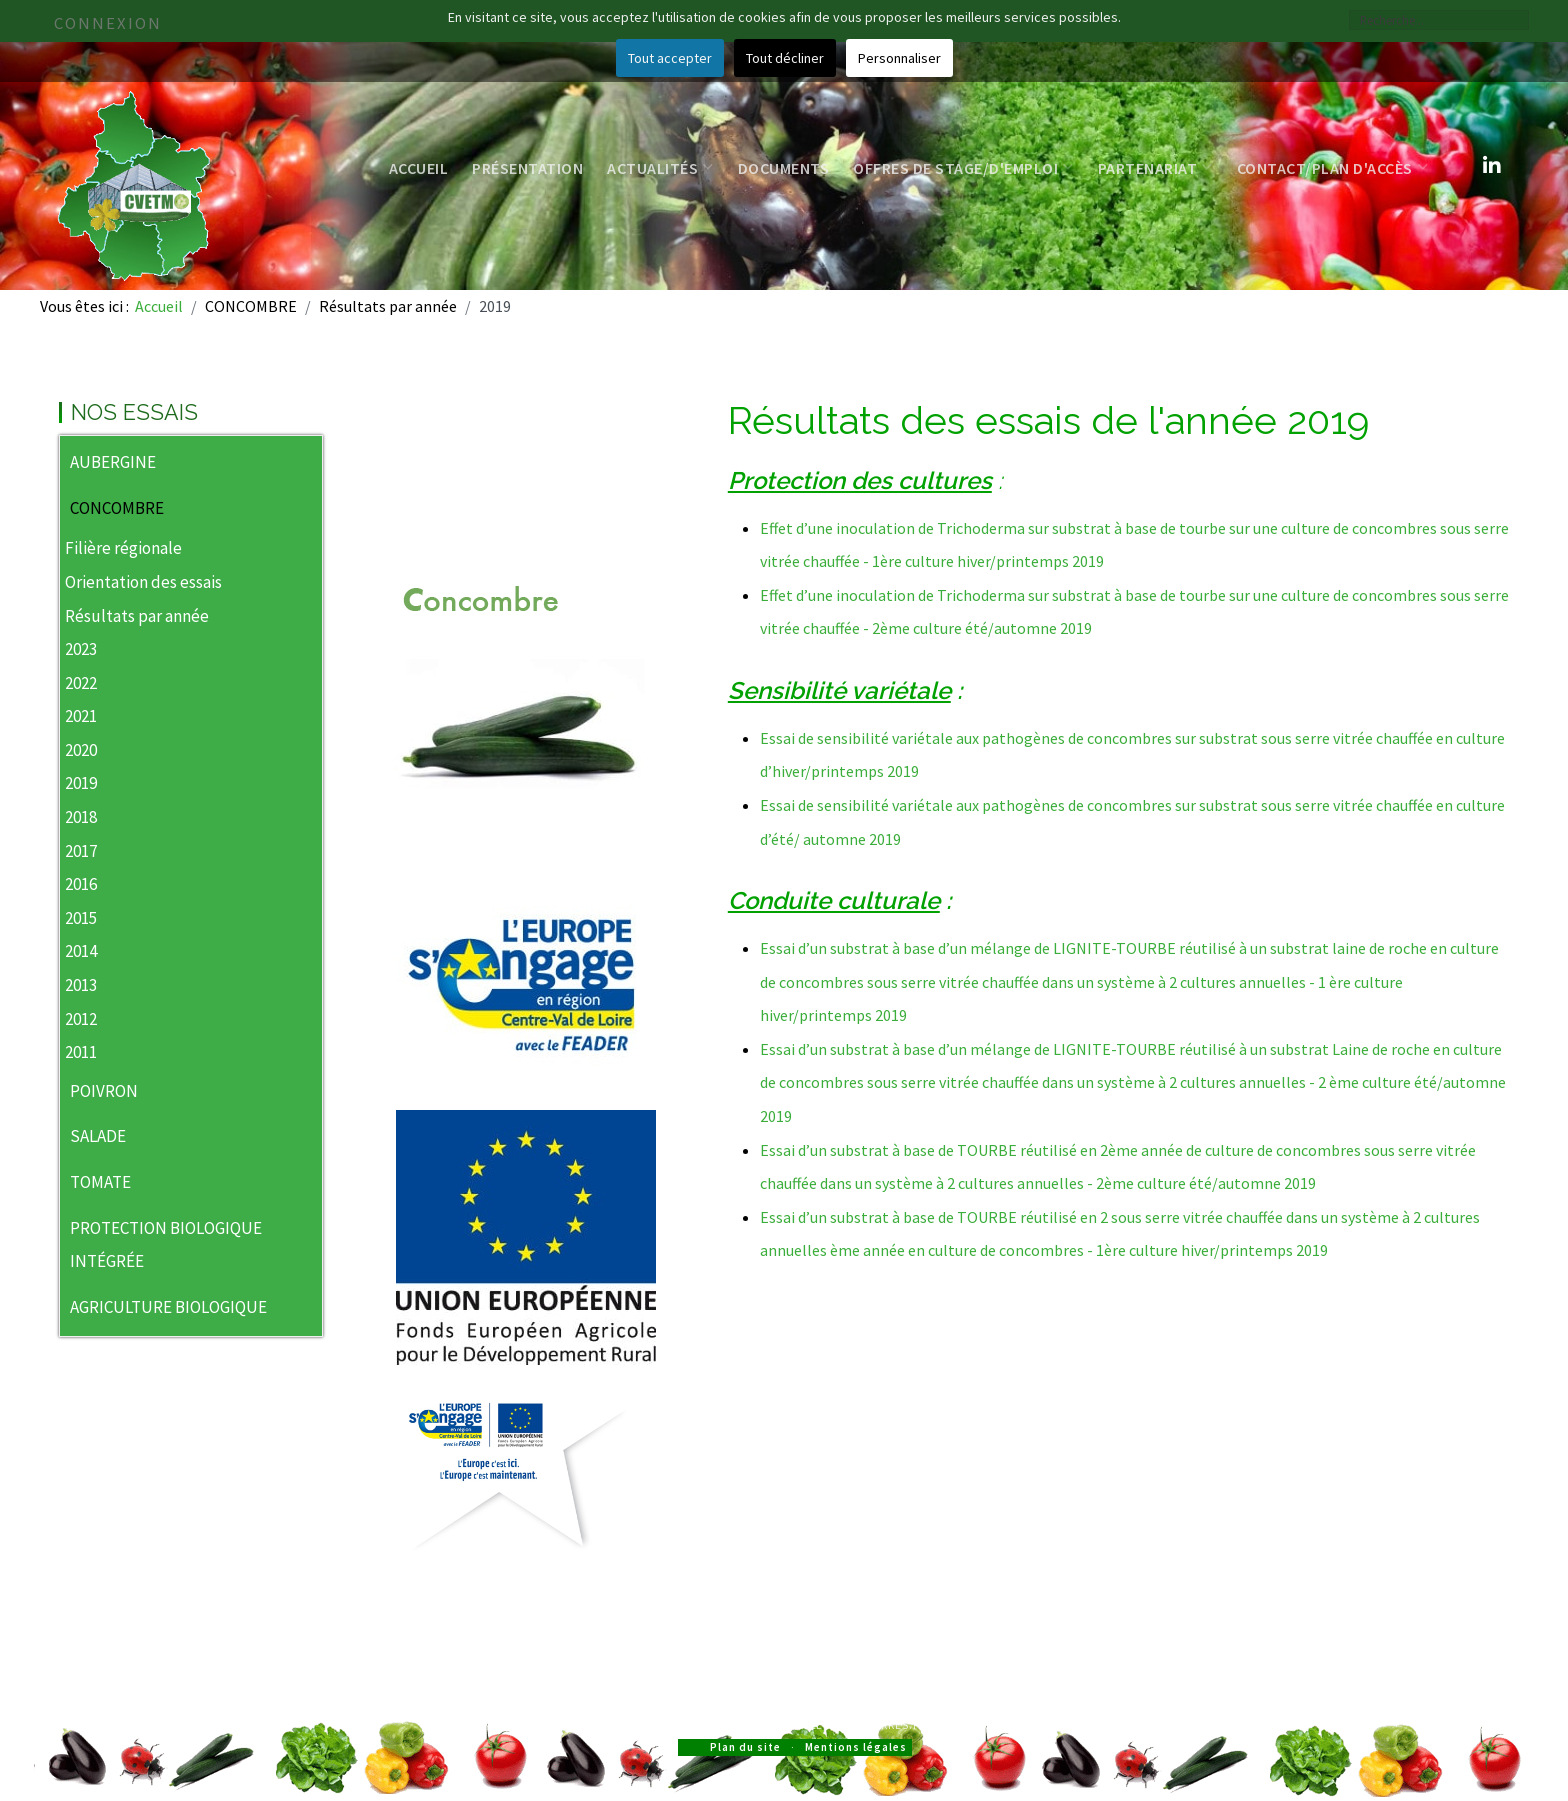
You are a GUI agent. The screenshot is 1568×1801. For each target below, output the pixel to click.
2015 (81, 918)
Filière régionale (123, 548)
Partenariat (1155, 168)
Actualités (660, 168)
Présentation (527, 168)
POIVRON (104, 1091)
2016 (81, 884)
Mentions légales (856, 1747)
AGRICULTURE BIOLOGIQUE (168, 1307)
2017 (81, 851)
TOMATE (100, 1182)
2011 (81, 1052)
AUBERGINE (113, 462)
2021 (81, 716)
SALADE (98, 1136)
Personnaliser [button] (899, 58)
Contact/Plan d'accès (1333, 168)
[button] (307, 464)
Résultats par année (137, 616)
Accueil (419, 168)
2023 (81, 649)
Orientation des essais (143, 582)
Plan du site (745, 1747)
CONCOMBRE (117, 508)
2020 (81, 750)
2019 (81, 783)
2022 (81, 683)
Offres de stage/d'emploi (963, 168)
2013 (81, 985)
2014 (81, 951)
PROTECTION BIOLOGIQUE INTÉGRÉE (166, 1245)
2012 (81, 1019)
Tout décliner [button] (785, 58)
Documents (784, 168)
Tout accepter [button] (670, 58)
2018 (81, 817)
